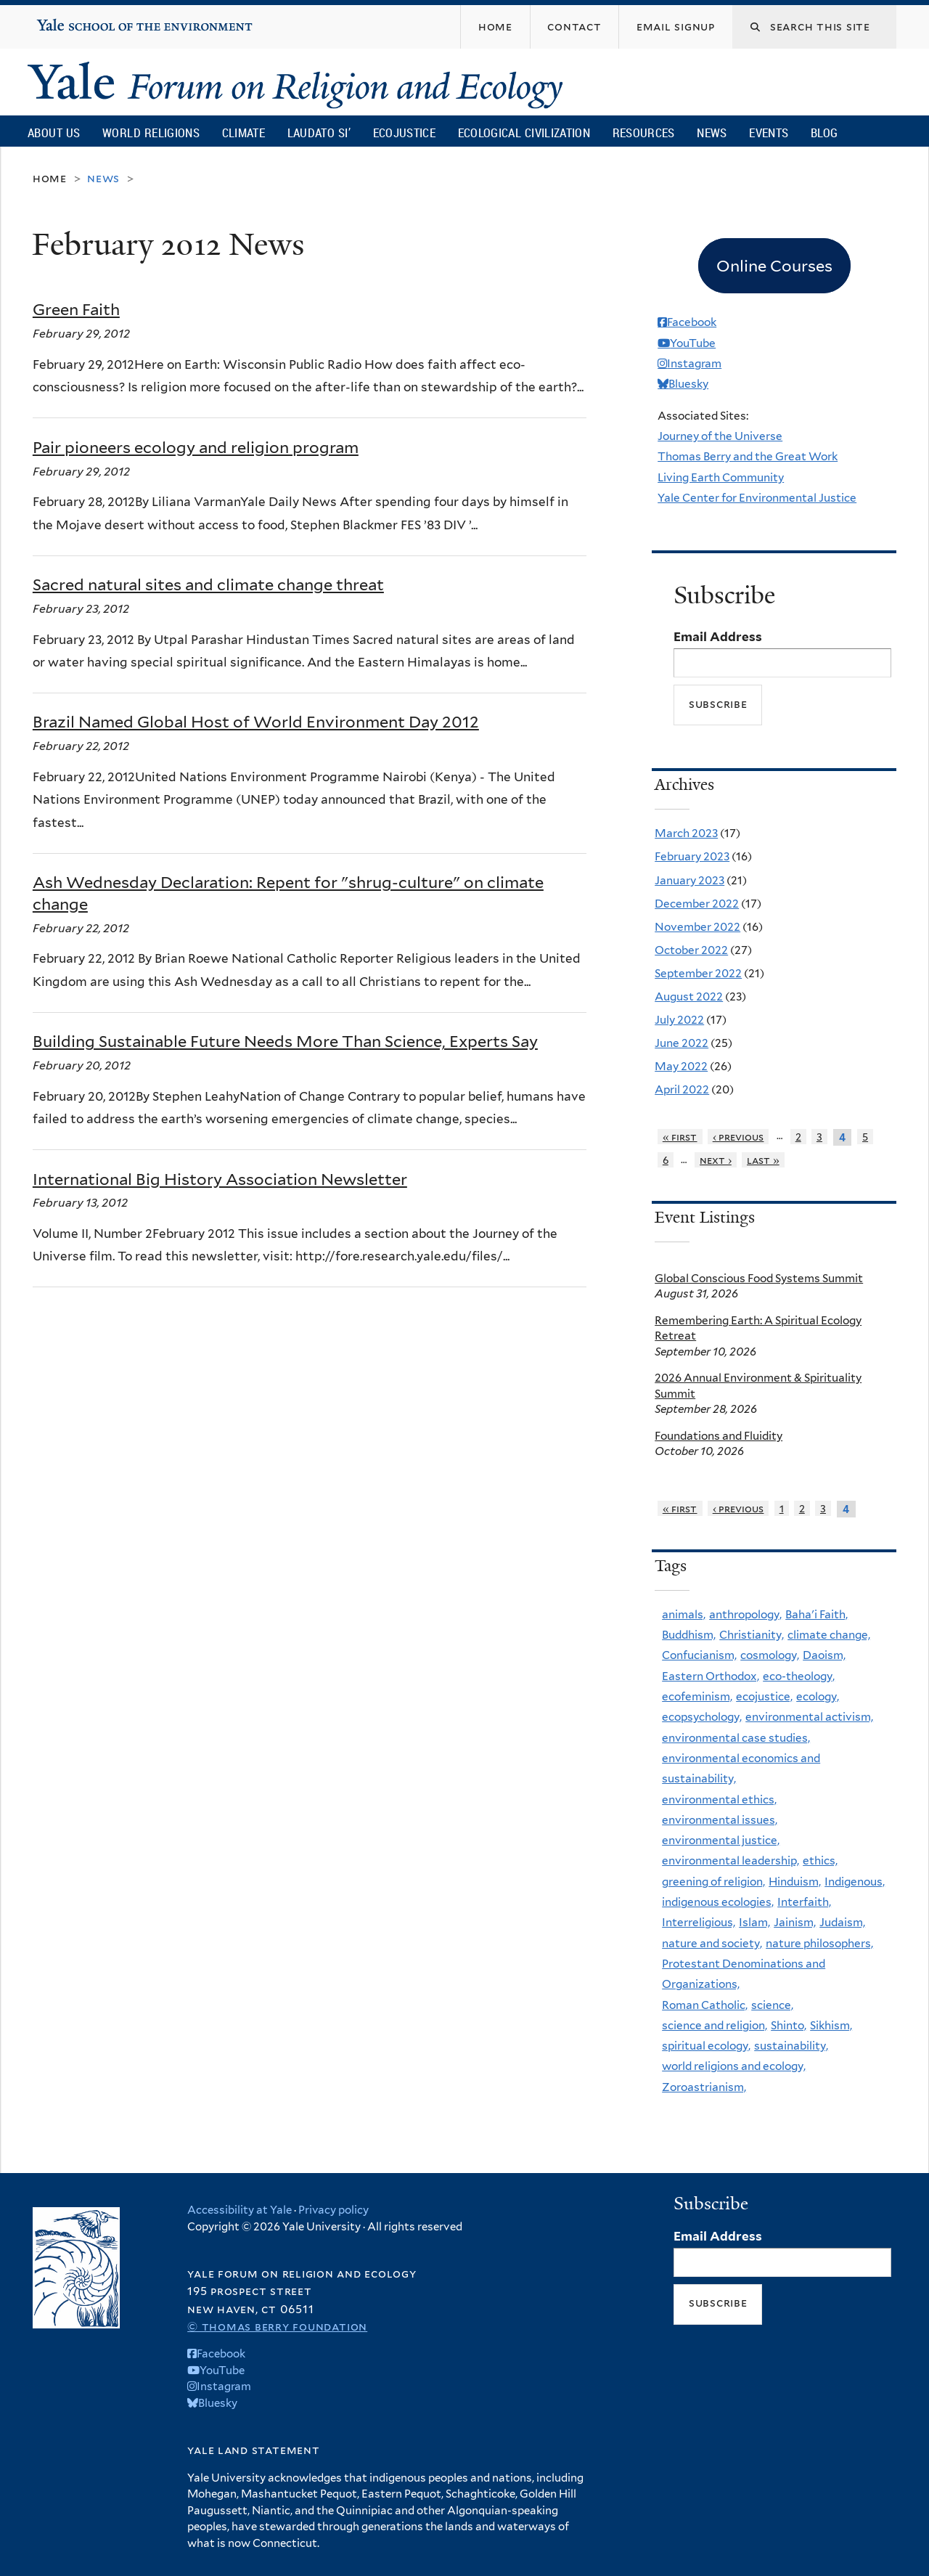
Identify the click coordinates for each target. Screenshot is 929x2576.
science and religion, (714, 2025)
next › (716, 1160)
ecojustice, (764, 1696)
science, (772, 2005)
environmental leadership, (730, 1860)
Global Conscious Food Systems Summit (759, 1278)
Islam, (754, 1922)
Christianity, (751, 1635)
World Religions (151, 132)
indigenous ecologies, (718, 1902)
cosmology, (769, 1655)
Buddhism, (689, 1635)
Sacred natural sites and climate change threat (208, 584)
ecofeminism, (697, 1696)
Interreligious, (698, 1922)
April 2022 (682, 1089)
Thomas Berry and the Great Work (748, 456)
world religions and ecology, (734, 2066)
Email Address (718, 636)
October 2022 (691, 950)
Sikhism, (831, 2025)
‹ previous (738, 1136)
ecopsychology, (702, 1717)
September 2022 (698, 973)
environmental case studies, (736, 1738)
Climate (243, 132)
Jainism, (795, 1922)
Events (768, 132)
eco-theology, (799, 1676)
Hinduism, (795, 1881)
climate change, (828, 1635)
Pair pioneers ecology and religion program (196, 447)
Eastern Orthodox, (710, 1676)
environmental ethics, (719, 1799)
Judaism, (842, 1922)
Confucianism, (699, 1655)
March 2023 (686, 833)
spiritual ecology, (706, 2046)
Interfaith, (804, 1902)
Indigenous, (854, 1881)
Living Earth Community (721, 477)
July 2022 (679, 1020)
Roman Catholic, (705, 2005)
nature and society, (712, 1943)
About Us (54, 132)
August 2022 (689, 996)
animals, (683, 1614)
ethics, (820, 1860)
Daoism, (824, 1655)
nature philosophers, (819, 1943)
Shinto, (788, 2025)
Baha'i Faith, (816, 1614)
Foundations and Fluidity (718, 1436)
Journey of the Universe (720, 436)
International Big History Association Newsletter (220, 1179)
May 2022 (681, 1066)
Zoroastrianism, (704, 2087)
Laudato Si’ (319, 132)
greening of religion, (713, 1881)
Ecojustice (404, 132)
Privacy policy (333, 2210)
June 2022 (681, 1043)
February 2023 (692, 856)
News (712, 132)
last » (763, 1160)
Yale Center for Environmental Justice (757, 498)
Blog (824, 132)
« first (680, 1136)
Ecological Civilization (524, 132)
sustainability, (791, 2046)
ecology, (817, 1696)
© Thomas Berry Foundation (277, 2327)
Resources (644, 132)
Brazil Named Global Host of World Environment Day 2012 (256, 721)
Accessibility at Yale (239, 2210)
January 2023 (689, 880)
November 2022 (697, 927)
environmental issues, (719, 1820)
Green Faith (76, 309)
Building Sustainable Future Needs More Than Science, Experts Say (285, 1041)
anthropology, (745, 1614)
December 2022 (697, 903)
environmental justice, (720, 1840)
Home (50, 178)
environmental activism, (809, 1717)
